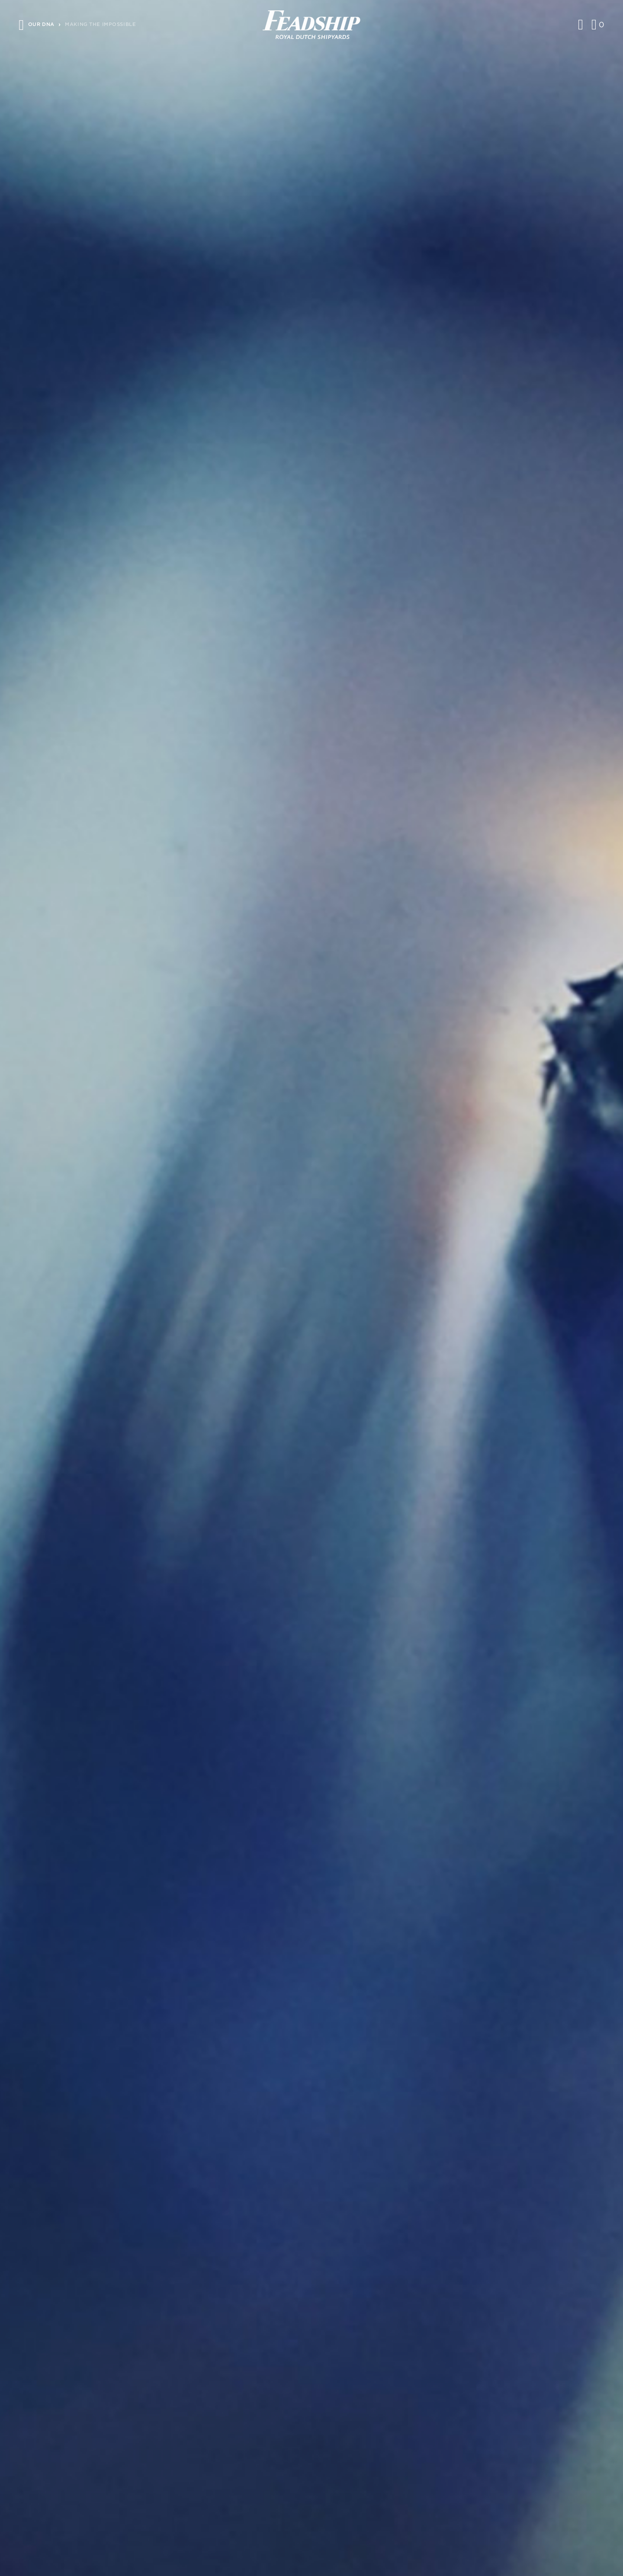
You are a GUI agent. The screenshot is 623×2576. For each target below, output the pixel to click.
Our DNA (41, 24)
